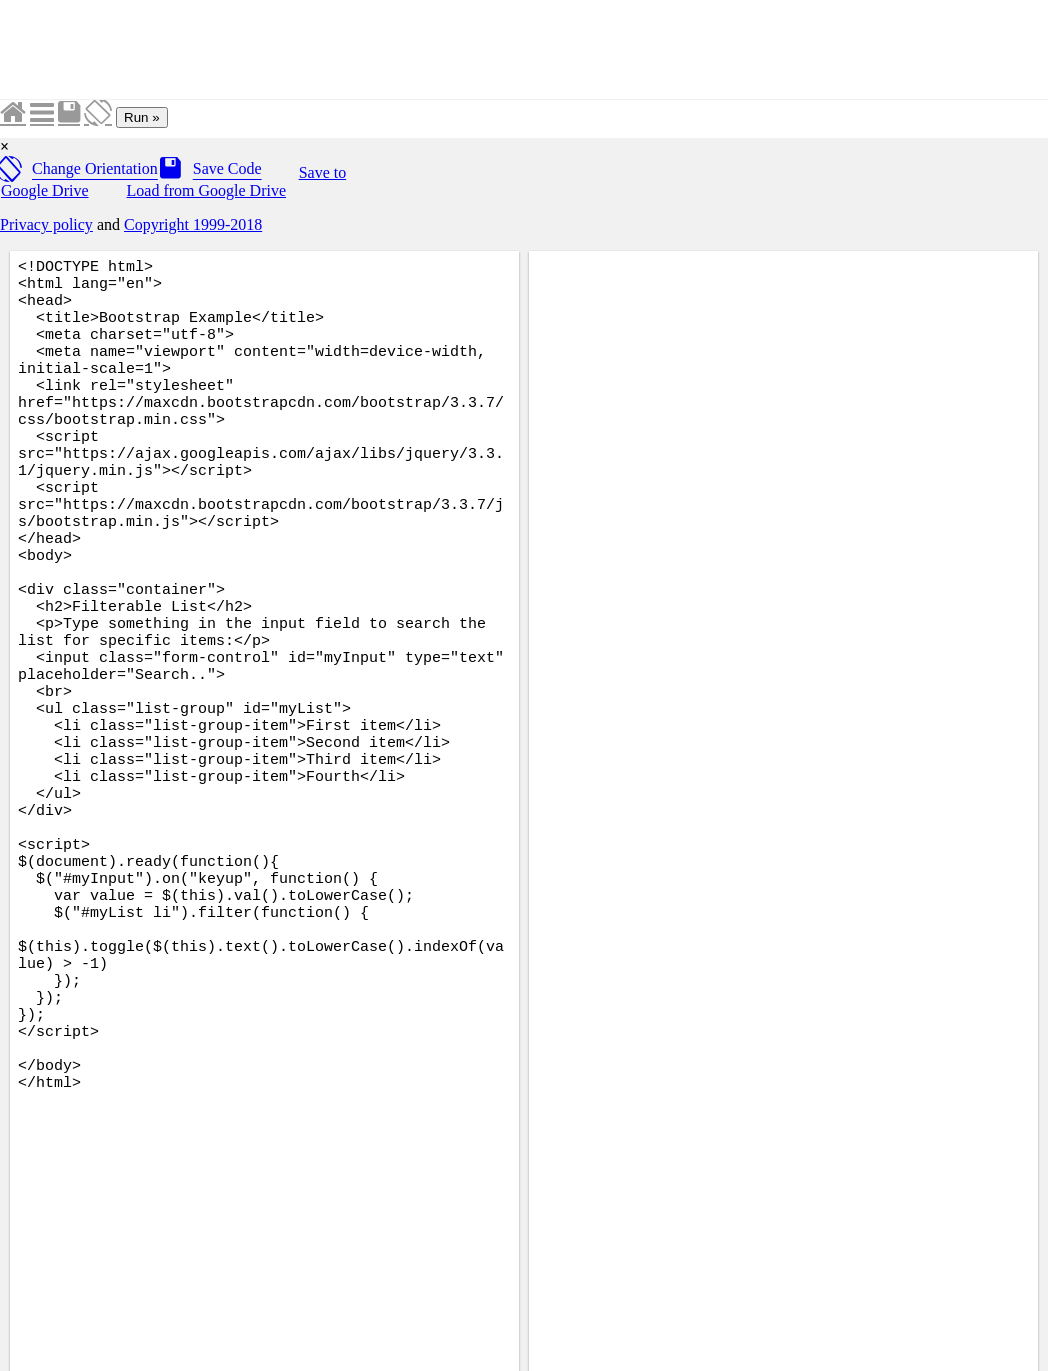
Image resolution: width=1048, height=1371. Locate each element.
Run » (142, 117)
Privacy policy (46, 224)
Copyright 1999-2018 (193, 224)
